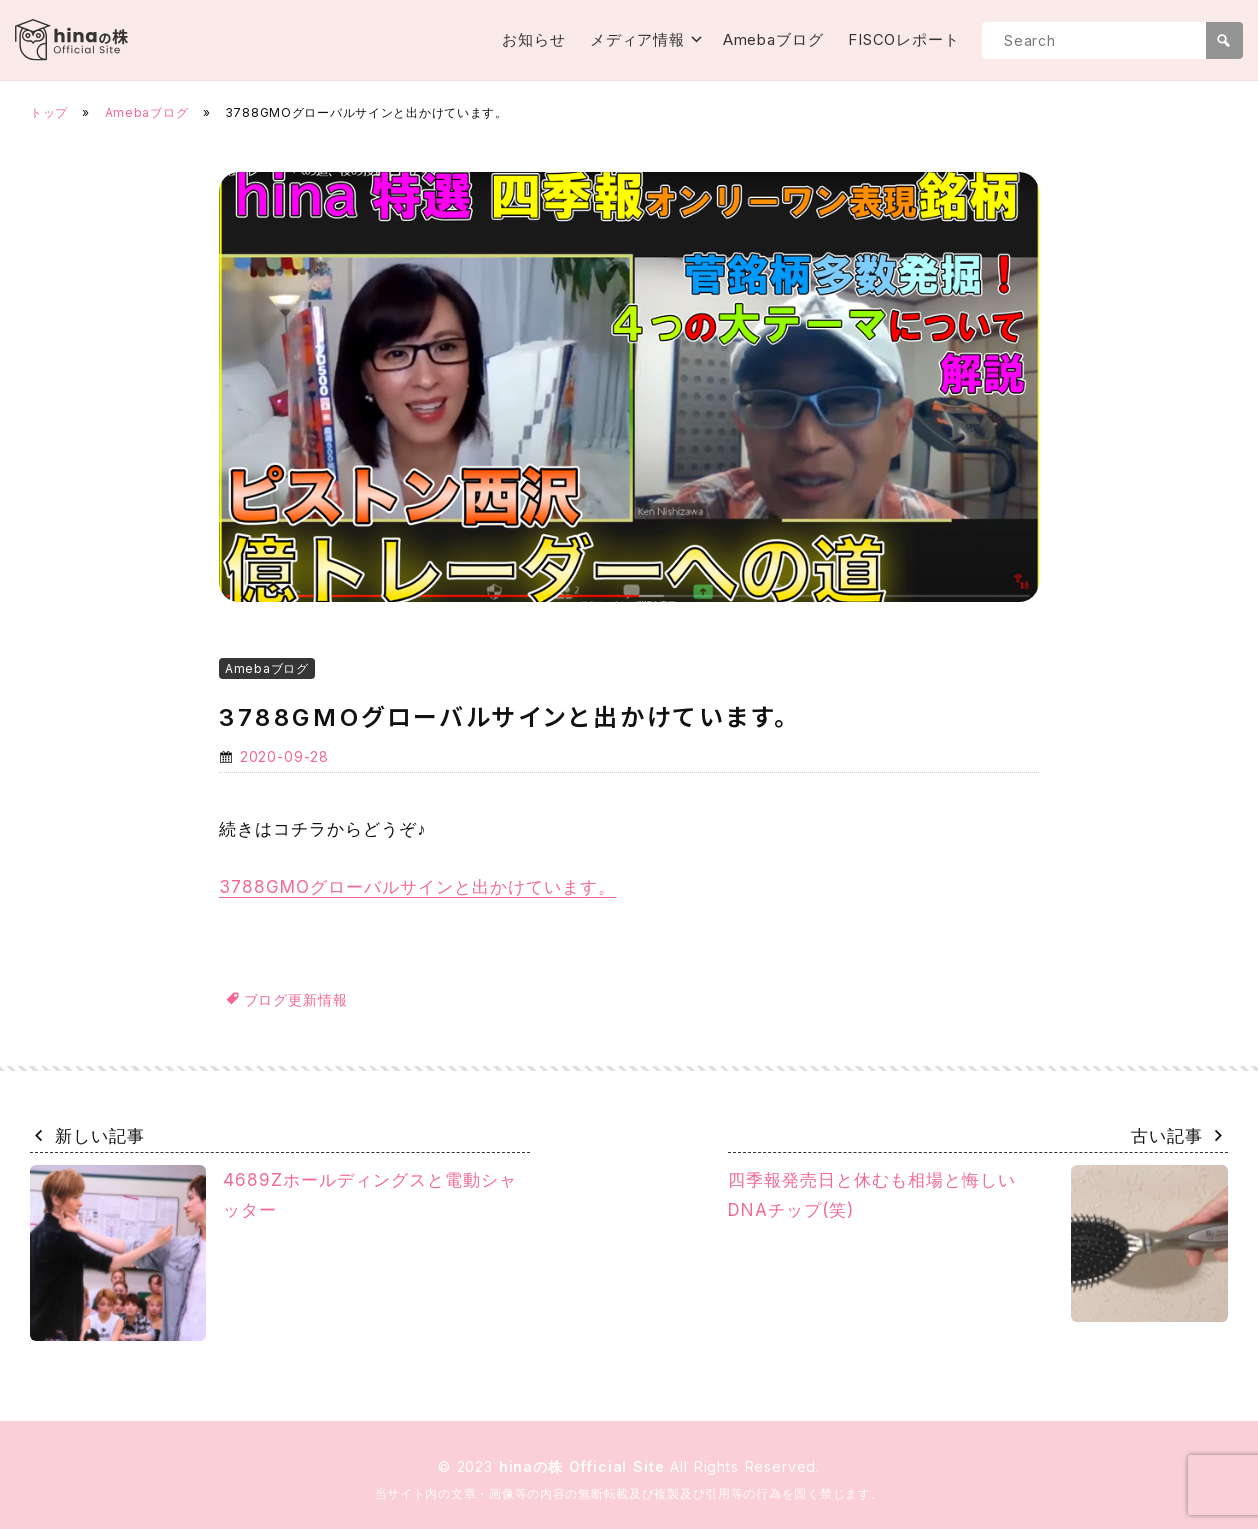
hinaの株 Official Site (585, 1466)
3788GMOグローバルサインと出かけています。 (417, 887)
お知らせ (534, 39)
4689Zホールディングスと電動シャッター (274, 1253)
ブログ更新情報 (296, 999)
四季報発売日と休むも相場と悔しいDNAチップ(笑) (978, 1243)
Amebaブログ (773, 39)
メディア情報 (637, 39)
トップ (49, 112)
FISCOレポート (904, 39)
